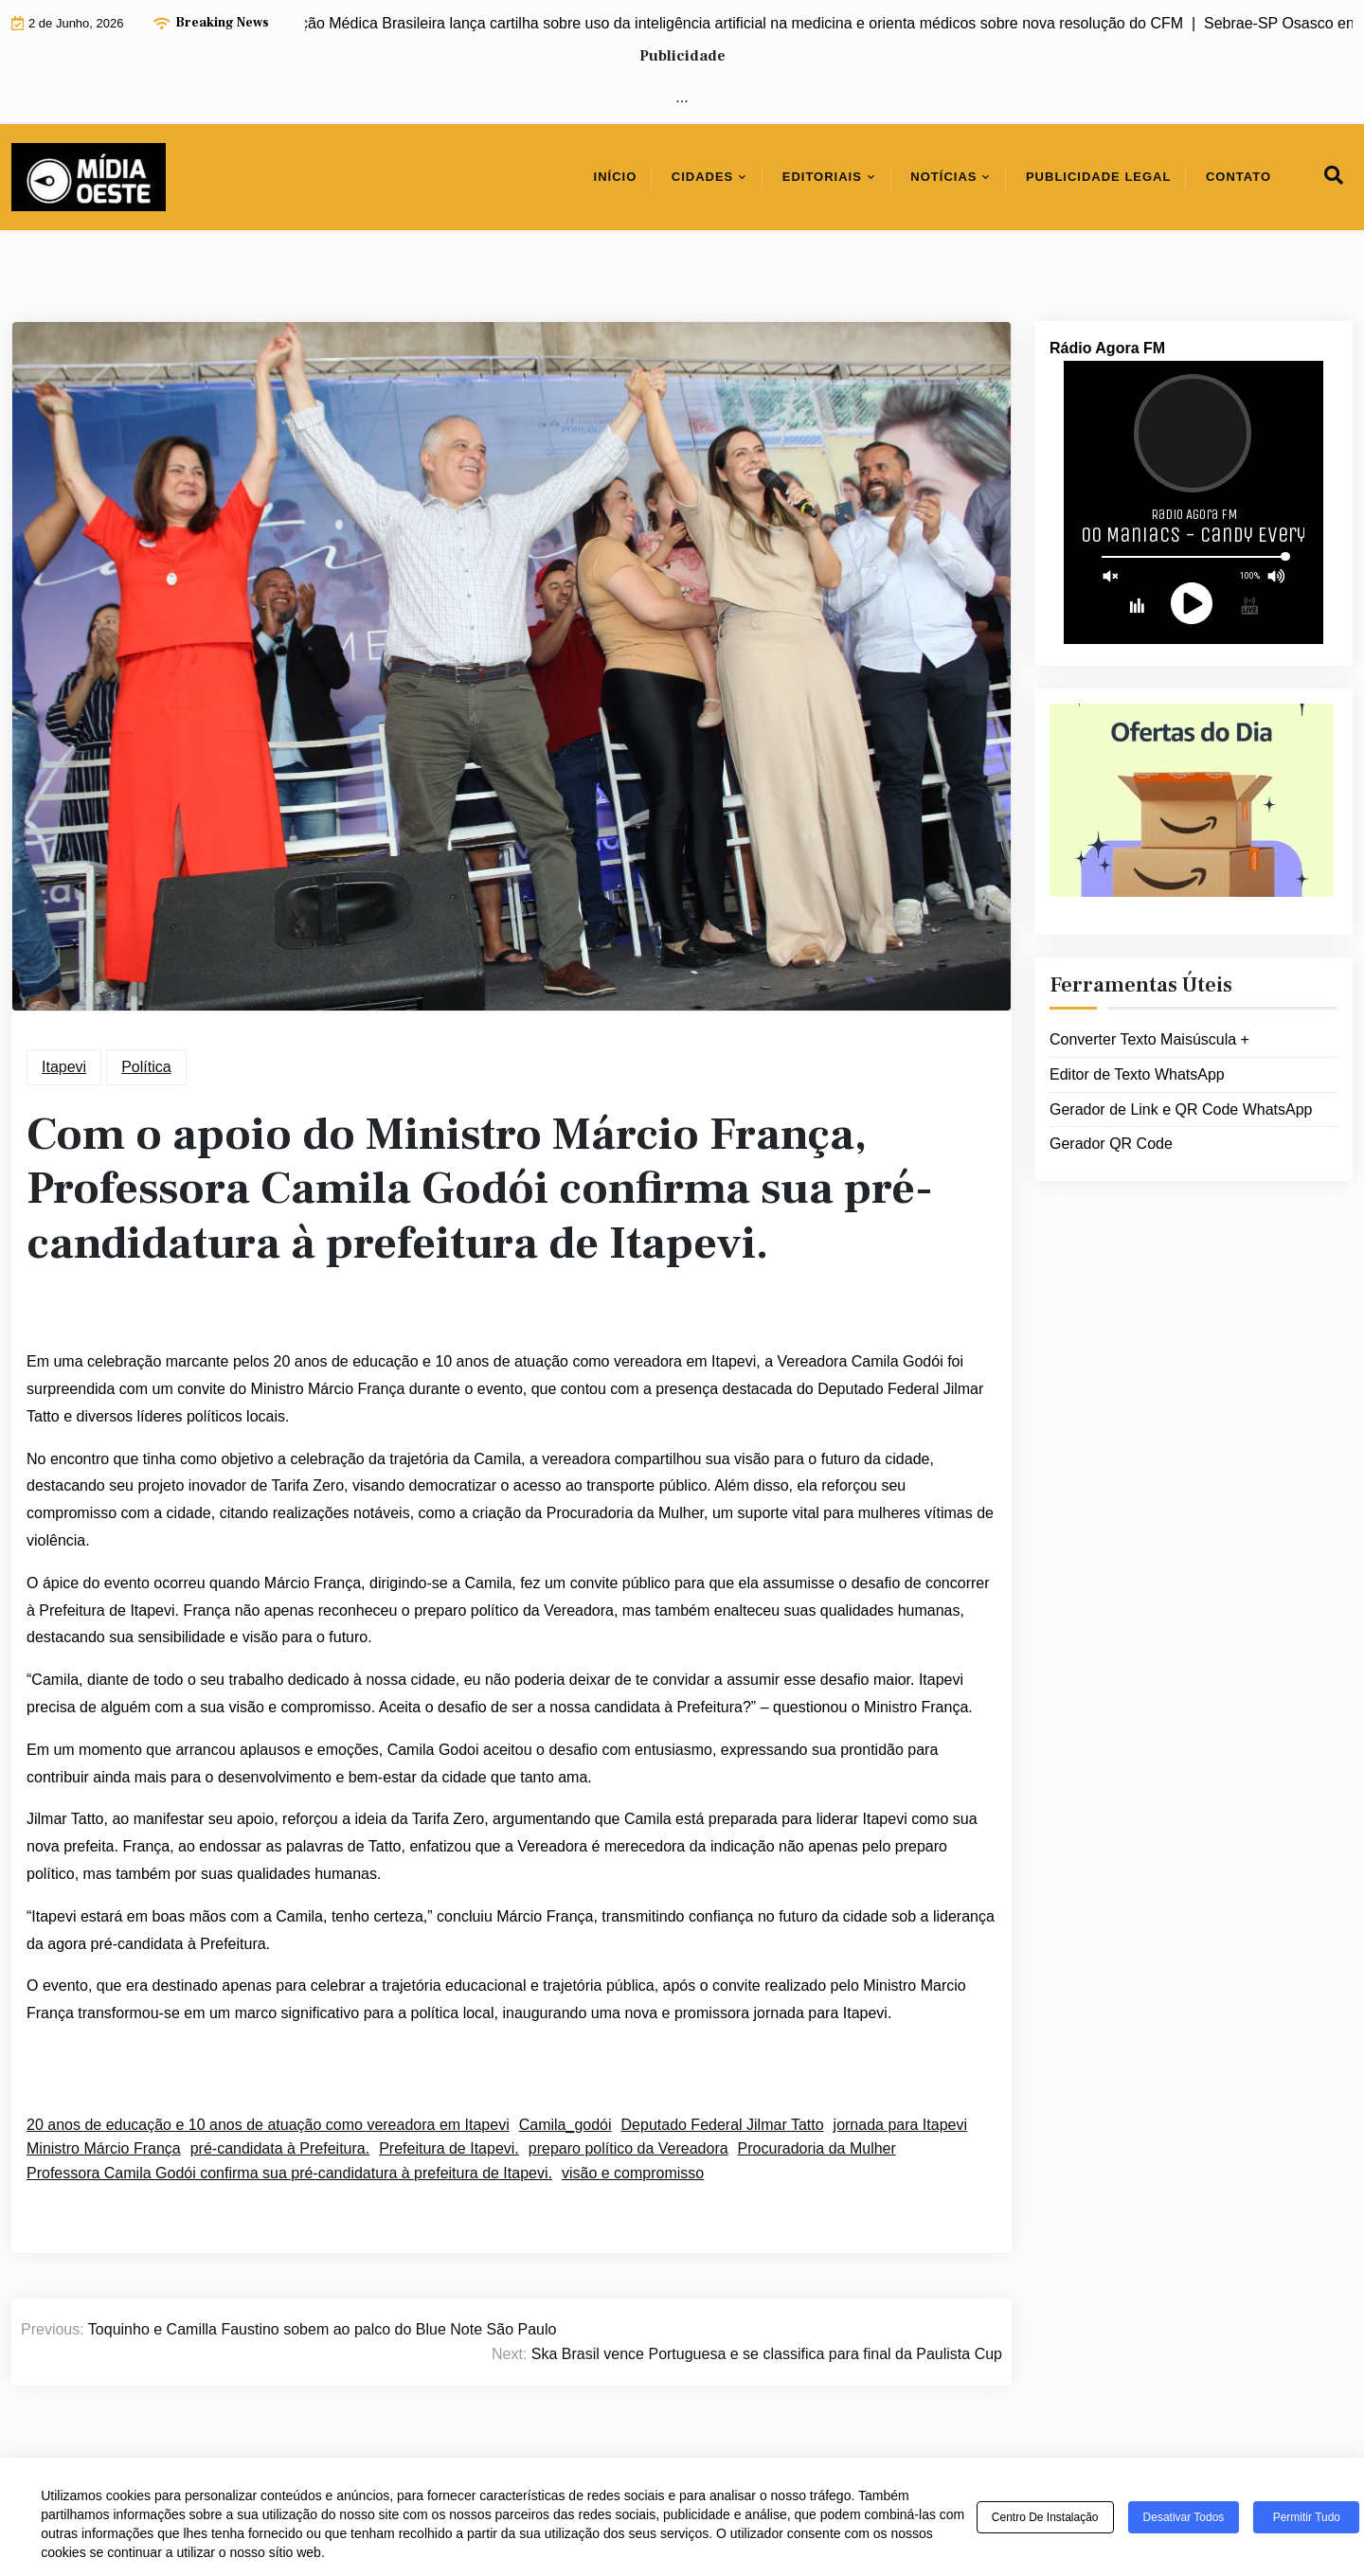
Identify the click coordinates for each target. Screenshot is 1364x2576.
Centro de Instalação (1045, 2517)
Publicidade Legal (1099, 177)
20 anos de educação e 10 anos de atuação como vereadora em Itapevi (268, 2125)
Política (145, 1067)
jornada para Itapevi (900, 2125)
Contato (1238, 177)
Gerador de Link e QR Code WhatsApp (1181, 1109)
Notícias (943, 177)
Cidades (703, 177)
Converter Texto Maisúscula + (1149, 1039)
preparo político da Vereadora (628, 2148)
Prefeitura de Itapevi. (449, 2148)
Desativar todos (1184, 2517)
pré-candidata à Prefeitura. (279, 2148)
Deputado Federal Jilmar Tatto (722, 2125)
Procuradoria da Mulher (817, 2148)
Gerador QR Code (1111, 1144)
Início (615, 177)
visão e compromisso (633, 2173)
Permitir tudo (1306, 2517)
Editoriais (822, 177)
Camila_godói (565, 2125)
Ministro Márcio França (104, 2148)
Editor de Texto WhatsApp (1137, 1074)
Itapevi (64, 1067)
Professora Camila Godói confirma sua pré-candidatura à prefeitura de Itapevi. (289, 2173)
